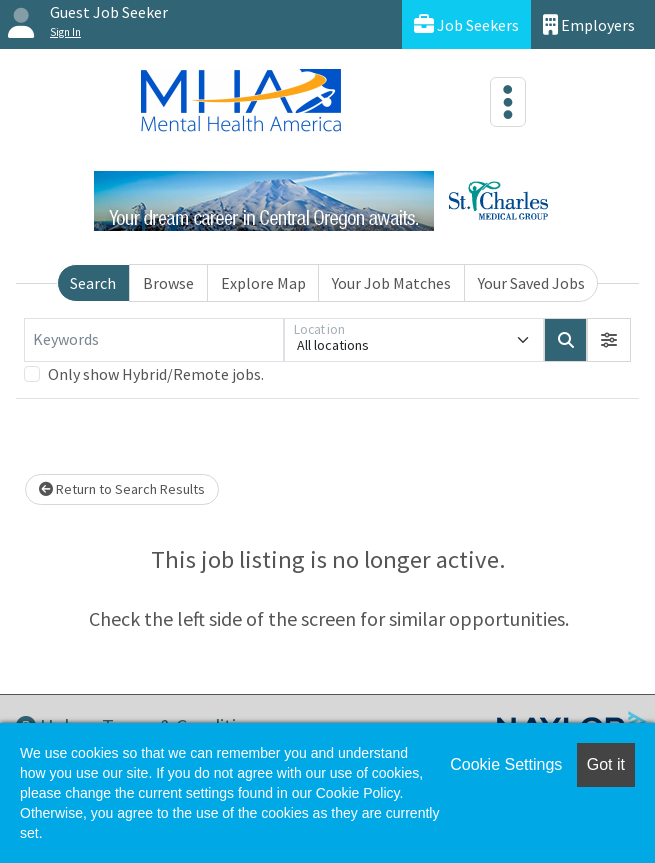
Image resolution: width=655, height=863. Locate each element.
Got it (606, 764)
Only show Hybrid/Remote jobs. (156, 374)
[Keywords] (154, 340)
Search (93, 283)
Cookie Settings (506, 764)
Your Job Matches (391, 283)
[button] (609, 340)
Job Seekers (466, 24)
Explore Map (263, 283)
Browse (168, 283)
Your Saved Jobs (531, 283)
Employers (589, 24)
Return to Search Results (122, 489)
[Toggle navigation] (508, 102)
